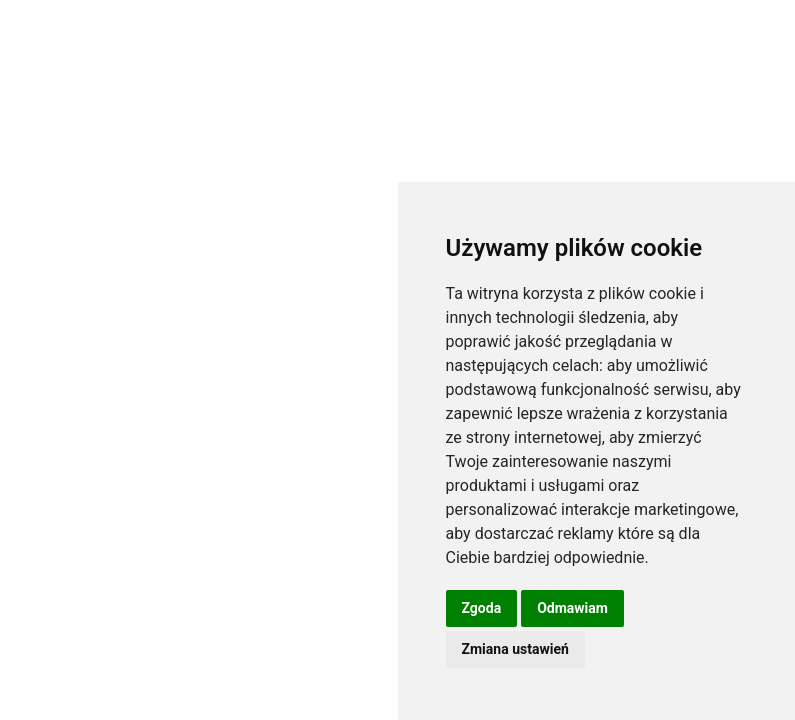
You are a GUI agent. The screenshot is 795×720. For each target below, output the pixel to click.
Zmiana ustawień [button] (515, 649)
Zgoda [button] (482, 608)
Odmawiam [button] (572, 608)
